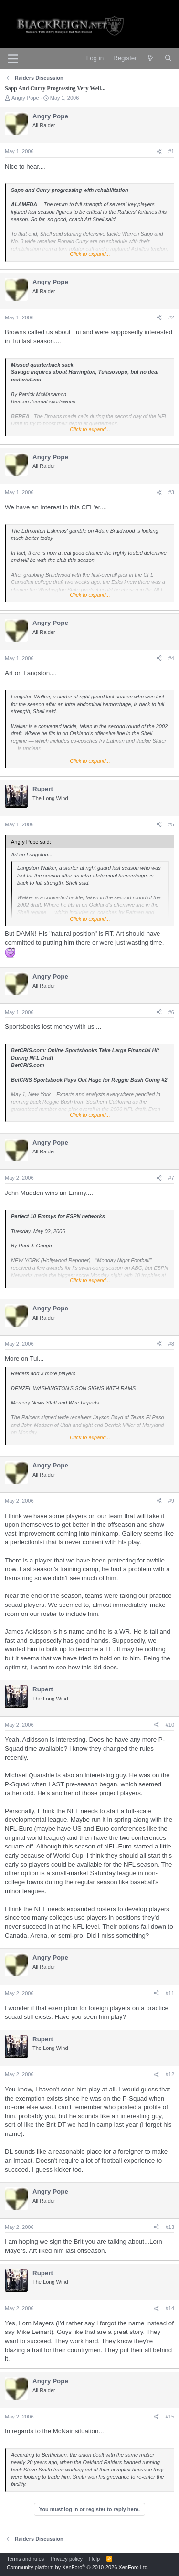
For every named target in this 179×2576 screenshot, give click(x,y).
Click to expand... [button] (90, 254)
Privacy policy (67, 2559)
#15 (170, 2416)
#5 (171, 824)
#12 (170, 2074)
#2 (171, 317)
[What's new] (150, 58)
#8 (171, 1344)
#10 (170, 1725)
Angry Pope (25, 98)
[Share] (159, 152)
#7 (171, 1178)
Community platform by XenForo (78, 2567)
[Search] (168, 58)
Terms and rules (25, 2559)
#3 (171, 492)
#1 (171, 151)
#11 (170, 1993)
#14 (170, 2308)
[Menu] (13, 58)
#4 (171, 658)
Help (94, 2559)
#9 (171, 1501)
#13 (170, 2227)
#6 (171, 1012)
